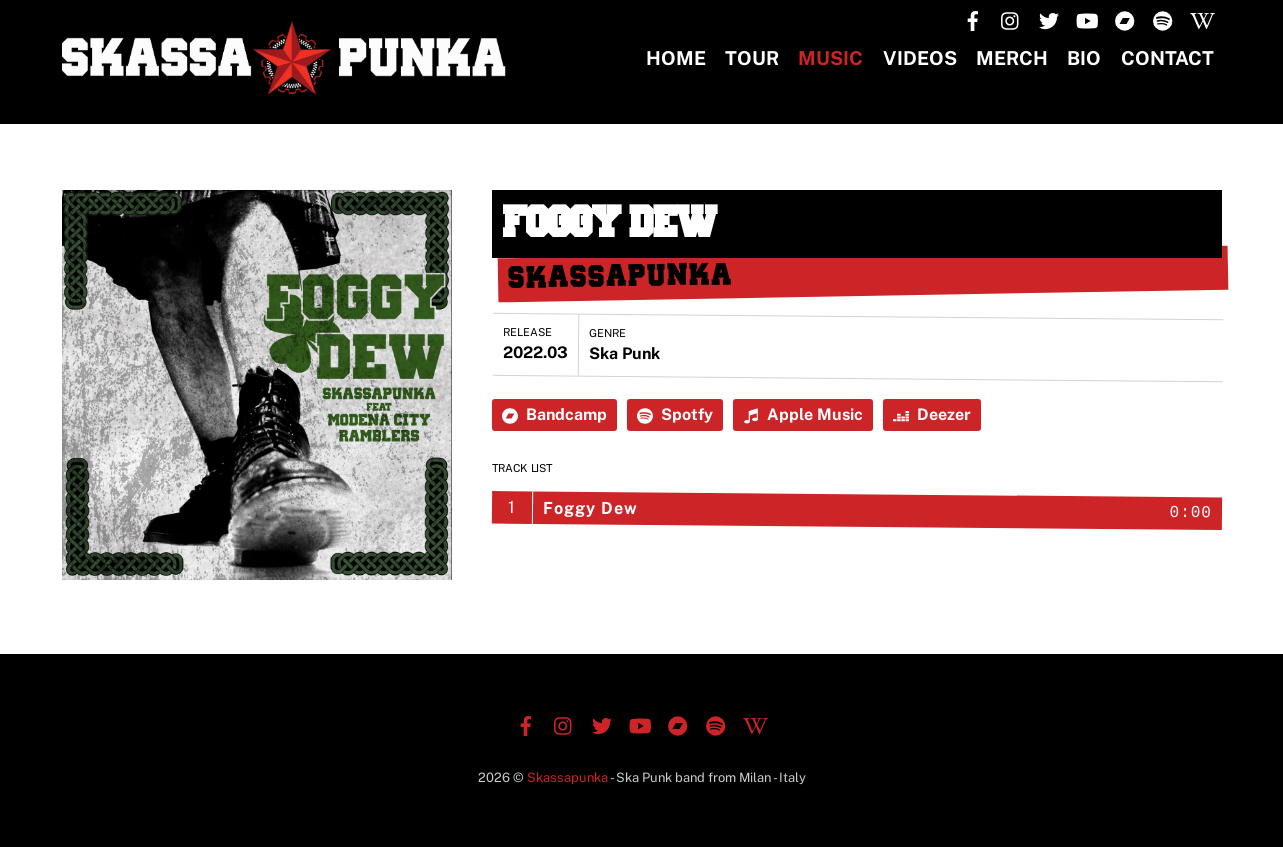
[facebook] (973, 18)
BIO (1084, 58)
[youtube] (1087, 18)
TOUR (752, 58)
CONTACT (1167, 58)
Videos (920, 58)
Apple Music (803, 414)
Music (830, 58)
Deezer (932, 414)
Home (676, 58)
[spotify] (1163, 18)
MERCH (1012, 58)
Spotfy (675, 414)
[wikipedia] (1201, 18)
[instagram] (1011, 18)
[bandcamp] (1125, 18)
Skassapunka (567, 777)
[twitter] (1049, 18)
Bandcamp (554, 414)
